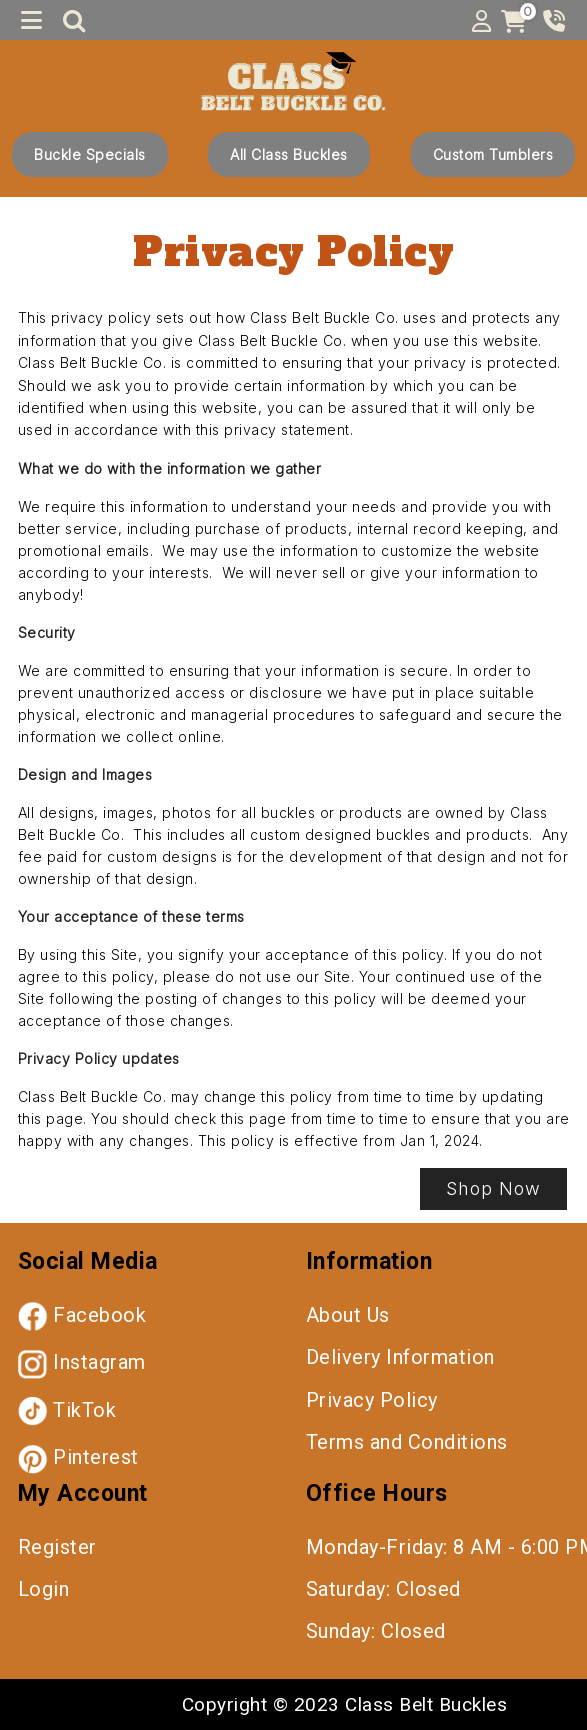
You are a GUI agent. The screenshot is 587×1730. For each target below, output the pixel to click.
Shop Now (493, 1188)
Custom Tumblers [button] (493, 154)
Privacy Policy (372, 1400)
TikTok (67, 1410)
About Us (348, 1315)
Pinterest (78, 1457)
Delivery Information (400, 1357)
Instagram (82, 1362)
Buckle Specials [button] (90, 154)
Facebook (82, 1315)
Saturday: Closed (383, 1589)
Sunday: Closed (376, 1631)
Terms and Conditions (407, 1442)
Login (44, 1589)
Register (57, 1547)
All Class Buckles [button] (289, 154)
